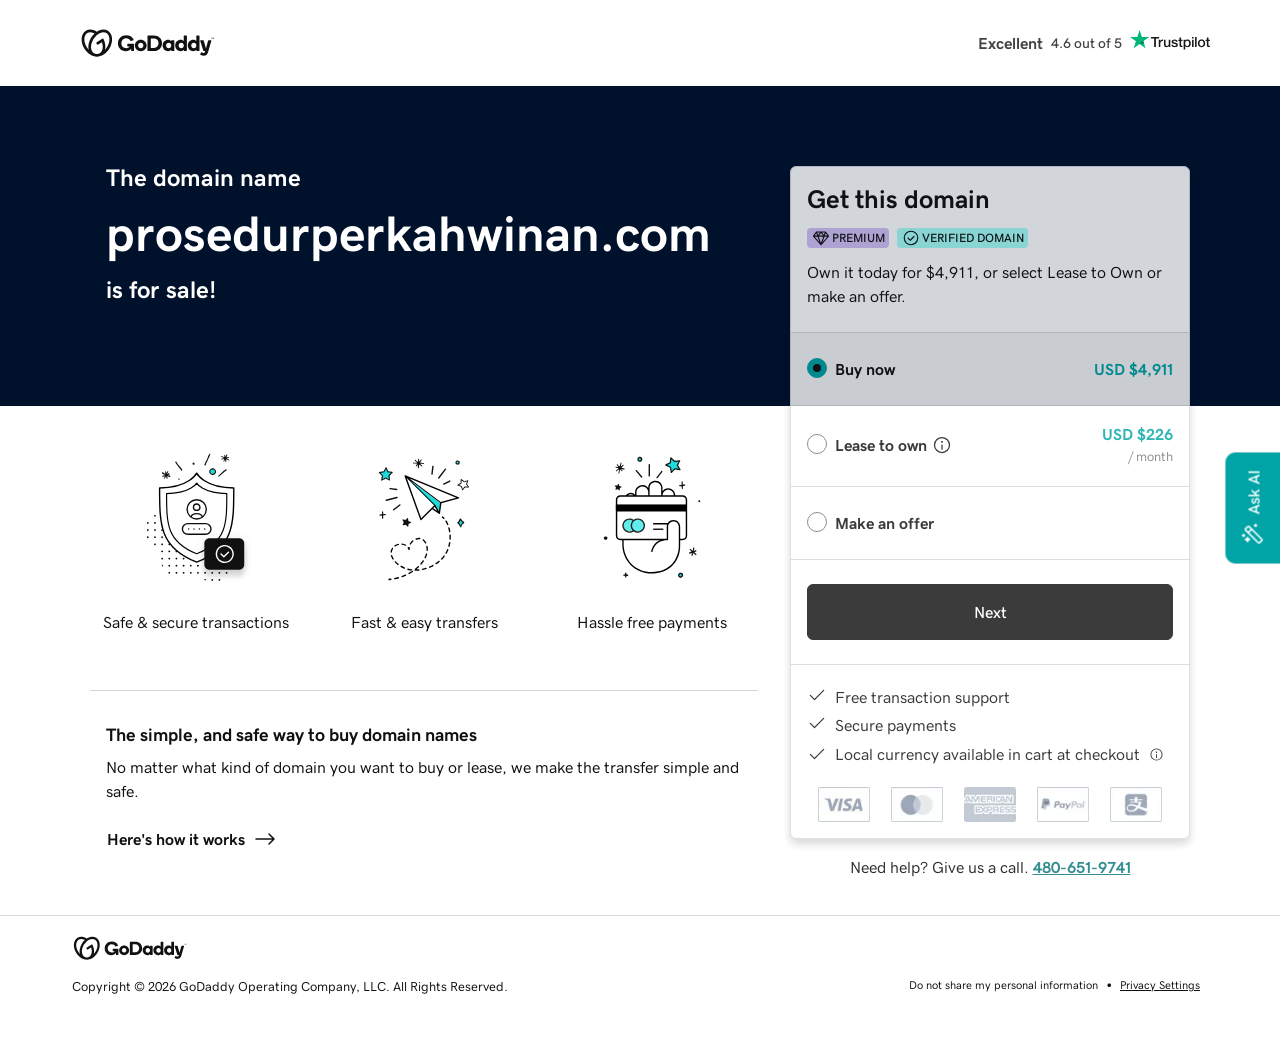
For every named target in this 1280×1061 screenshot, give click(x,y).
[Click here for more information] (1156, 754)
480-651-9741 (1082, 867)
